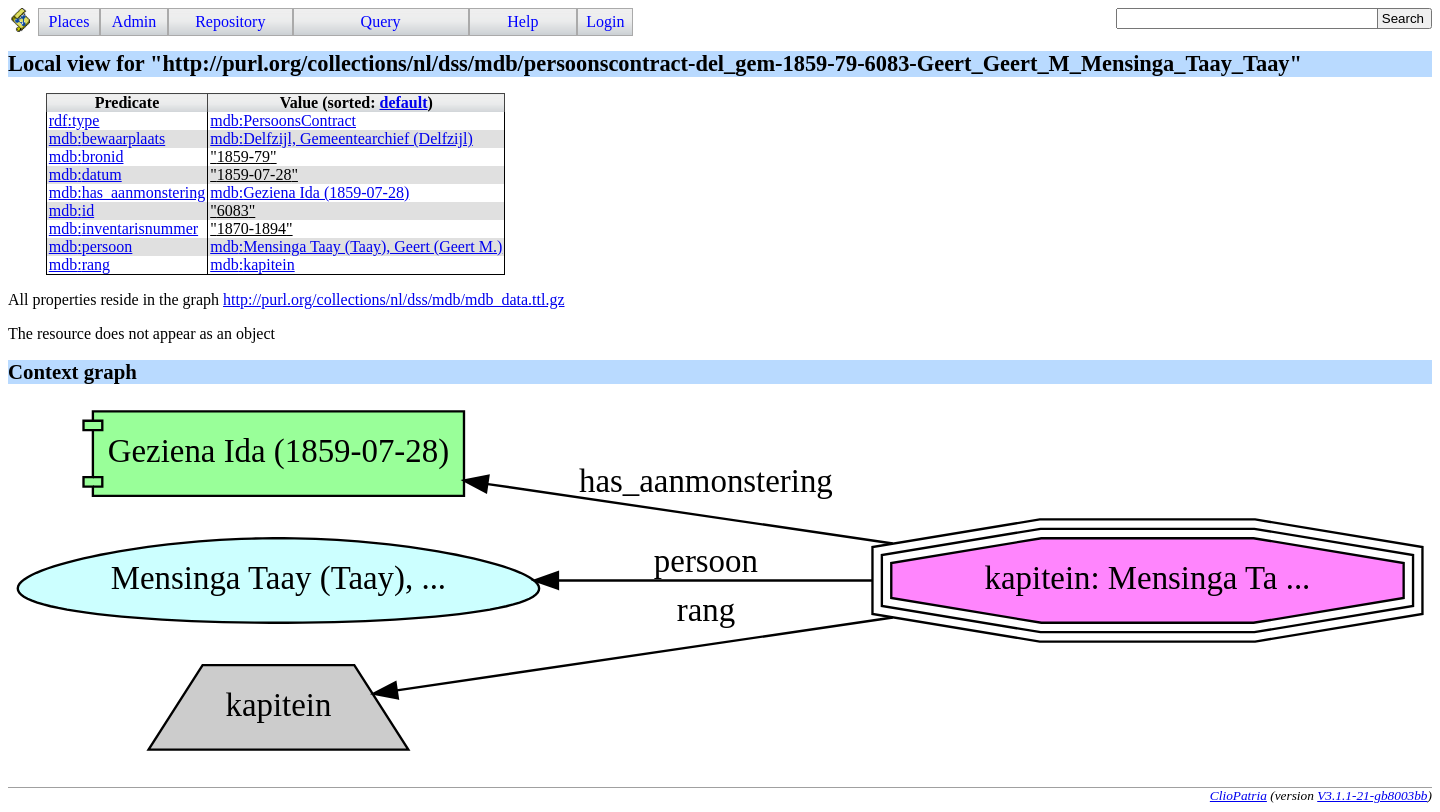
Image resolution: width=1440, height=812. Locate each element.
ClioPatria (1238, 795)
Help (522, 21)
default (404, 102)
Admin (134, 21)
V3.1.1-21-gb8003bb (1372, 795)
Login (605, 21)
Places (69, 21)
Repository (230, 21)
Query (381, 21)
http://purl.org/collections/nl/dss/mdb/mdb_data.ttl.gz (393, 299)
